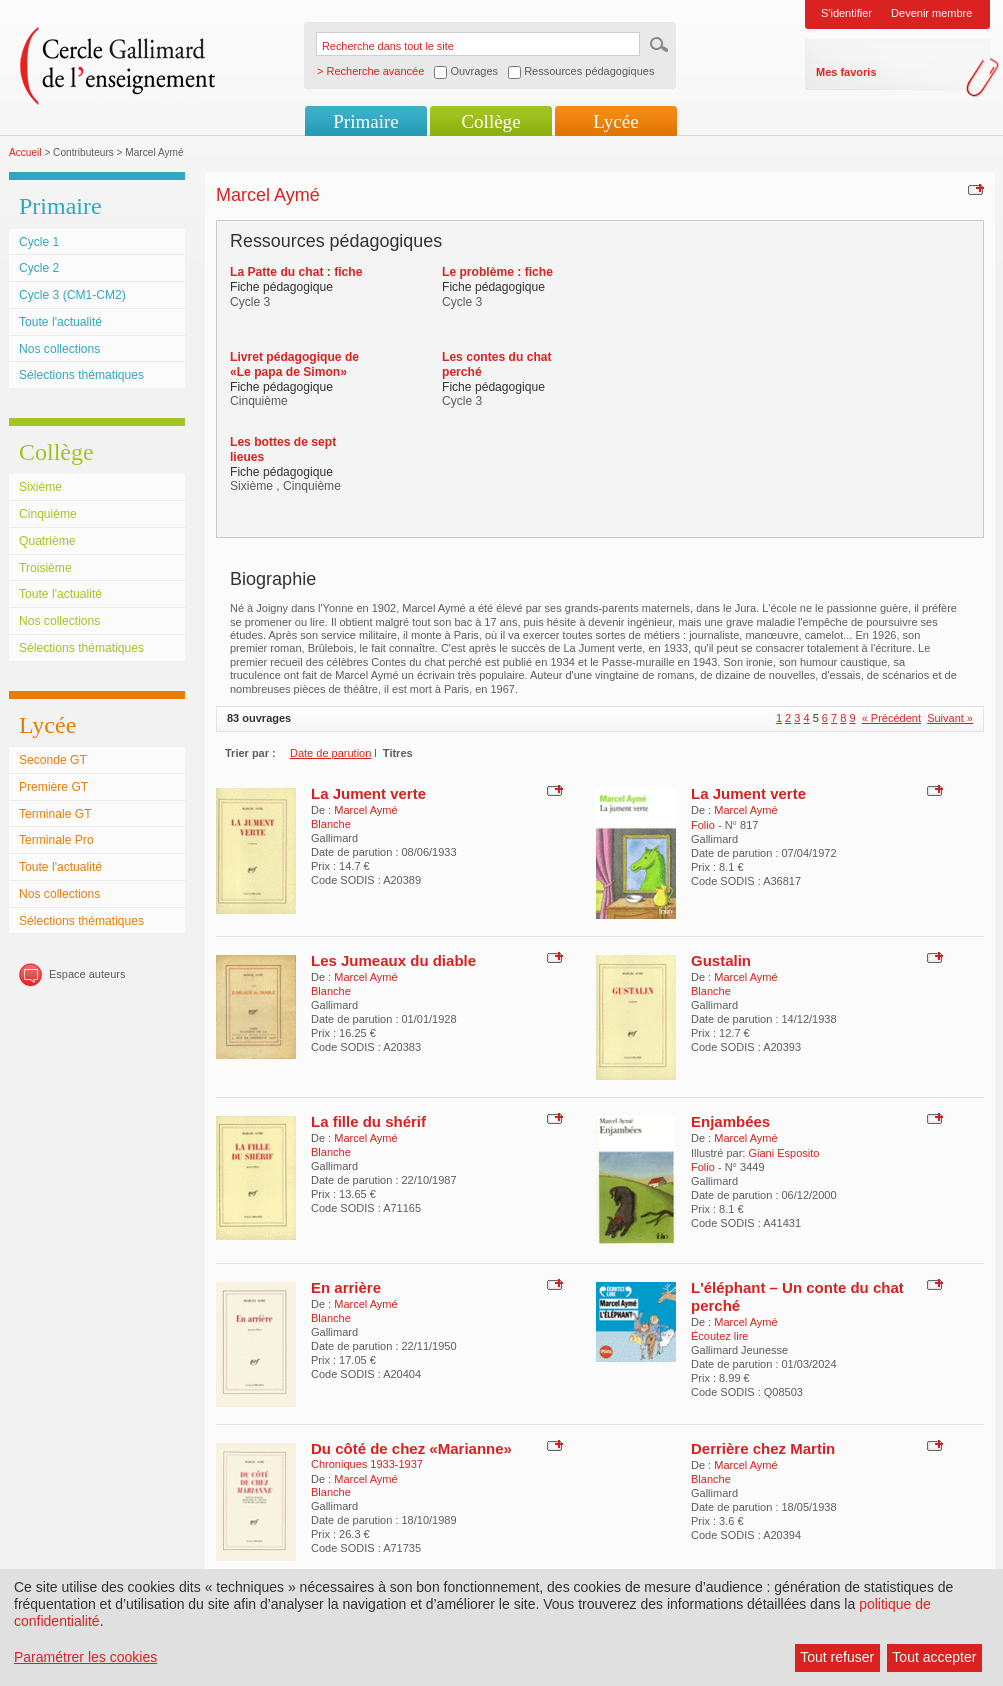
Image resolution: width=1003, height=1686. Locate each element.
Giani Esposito (783, 1153)
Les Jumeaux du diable (393, 960)
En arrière (346, 1287)
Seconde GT (53, 760)
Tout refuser (837, 1657)
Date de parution (330, 753)
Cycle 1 (39, 242)
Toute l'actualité (60, 322)
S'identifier (846, 13)
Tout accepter (934, 1657)
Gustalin (721, 960)
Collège (490, 121)
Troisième (45, 568)
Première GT (53, 787)
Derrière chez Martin (763, 1448)
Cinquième (48, 514)
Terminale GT (55, 814)
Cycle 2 (39, 268)
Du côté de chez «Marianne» (411, 1448)
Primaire (365, 121)
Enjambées (730, 1121)
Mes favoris (846, 72)
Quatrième (47, 541)
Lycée (615, 121)
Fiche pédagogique (281, 287)
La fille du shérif (368, 1121)
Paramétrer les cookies (85, 1657)
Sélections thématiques (81, 375)
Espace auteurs (87, 974)
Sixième (40, 487)
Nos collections (59, 349)
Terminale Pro (56, 840)
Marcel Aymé (365, 810)
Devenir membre (931, 13)
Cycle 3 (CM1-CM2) (72, 295)
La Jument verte (368, 793)
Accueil (25, 152)
